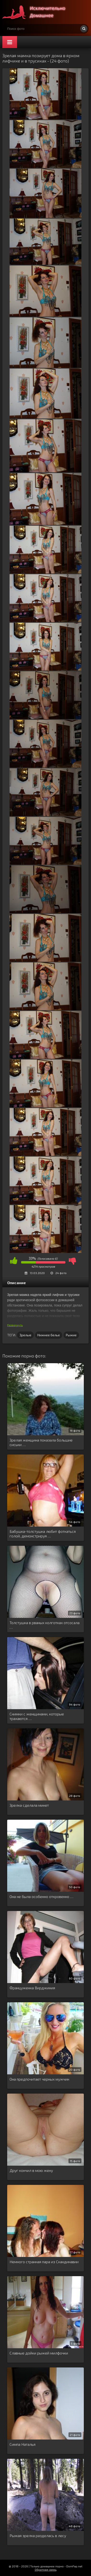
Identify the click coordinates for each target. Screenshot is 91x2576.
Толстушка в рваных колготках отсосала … (45, 1624)
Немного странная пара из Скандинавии (44, 2261)
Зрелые (25, 1335)
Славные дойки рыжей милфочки (39, 2353)
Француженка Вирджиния (32, 1987)
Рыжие (71, 1335)
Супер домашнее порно (38, 12)
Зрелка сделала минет (29, 1805)
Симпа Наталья (22, 2444)
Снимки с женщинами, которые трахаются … (37, 1716)
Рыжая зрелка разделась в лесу (38, 2535)
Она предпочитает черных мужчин (39, 2079)
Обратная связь (46, 2569)
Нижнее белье (48, 1335)
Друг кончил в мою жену (31, 2170)
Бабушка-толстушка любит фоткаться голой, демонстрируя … (43, 1533)
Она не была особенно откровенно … (41, 1896)
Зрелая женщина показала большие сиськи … (41, 1442)
